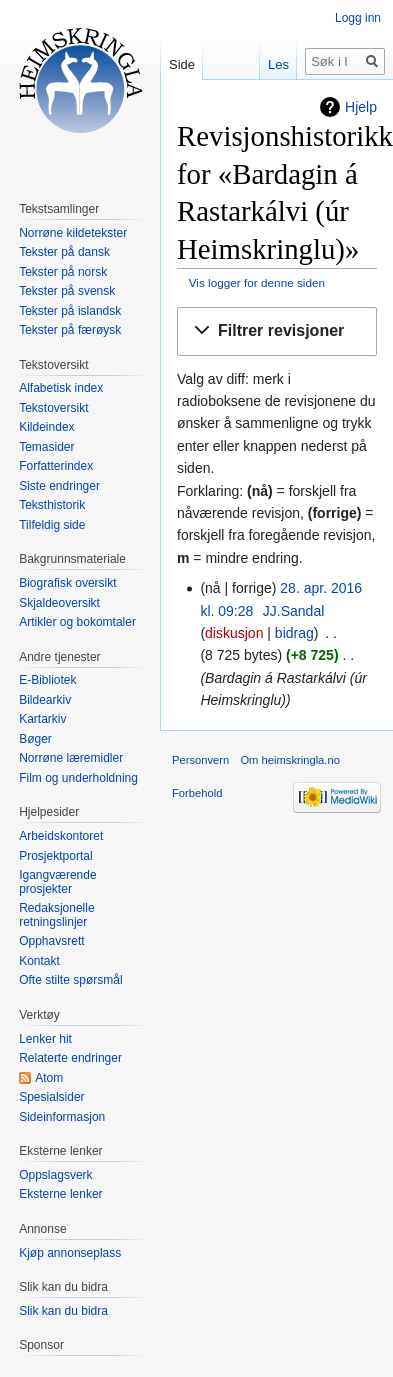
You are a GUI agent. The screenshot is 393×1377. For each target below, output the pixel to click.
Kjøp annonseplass (70, 1253)
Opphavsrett (51, 941)
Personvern (200, 760)
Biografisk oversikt (67, 583)
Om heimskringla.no (289, 760)
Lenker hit (45, 1039)
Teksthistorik (52, 505)
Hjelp (361, 107)
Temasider (46, 447)
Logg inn (358, 18)
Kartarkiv (42, 719)
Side (182, 64)
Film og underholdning (78, 778)
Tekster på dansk (64, 252)
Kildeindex (46, 427)
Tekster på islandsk (70, 311)
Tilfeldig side (52, 525)
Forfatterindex (56, 466)
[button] (277, 331)
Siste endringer (59, 486)
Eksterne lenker (60, 1194)
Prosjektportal (55, 856)
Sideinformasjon (62, 1117)
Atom (49, 1078)
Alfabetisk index (61, 388)
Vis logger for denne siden (257, 282)
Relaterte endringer (70, 1058)
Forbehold (197, 793)
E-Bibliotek (47, 680)
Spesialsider (51, 1097)
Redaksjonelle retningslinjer (56, 915)
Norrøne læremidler (71, 758)
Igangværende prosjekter (57, 882)
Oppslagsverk (55, 1175)
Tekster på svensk (67, 291)
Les (278, 64)
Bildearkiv (45, 700)
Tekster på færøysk (70, 330)
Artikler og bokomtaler (77, 622)
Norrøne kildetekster (73, 233)
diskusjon (234, 633)
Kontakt (39, 961)
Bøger (35, 739)
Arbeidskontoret (61, 836)
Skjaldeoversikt (59, 603)
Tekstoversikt (53, 408)
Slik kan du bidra (63, 1311)
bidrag (294, 633)
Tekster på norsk (63, 272)
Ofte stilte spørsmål (70, 980)
